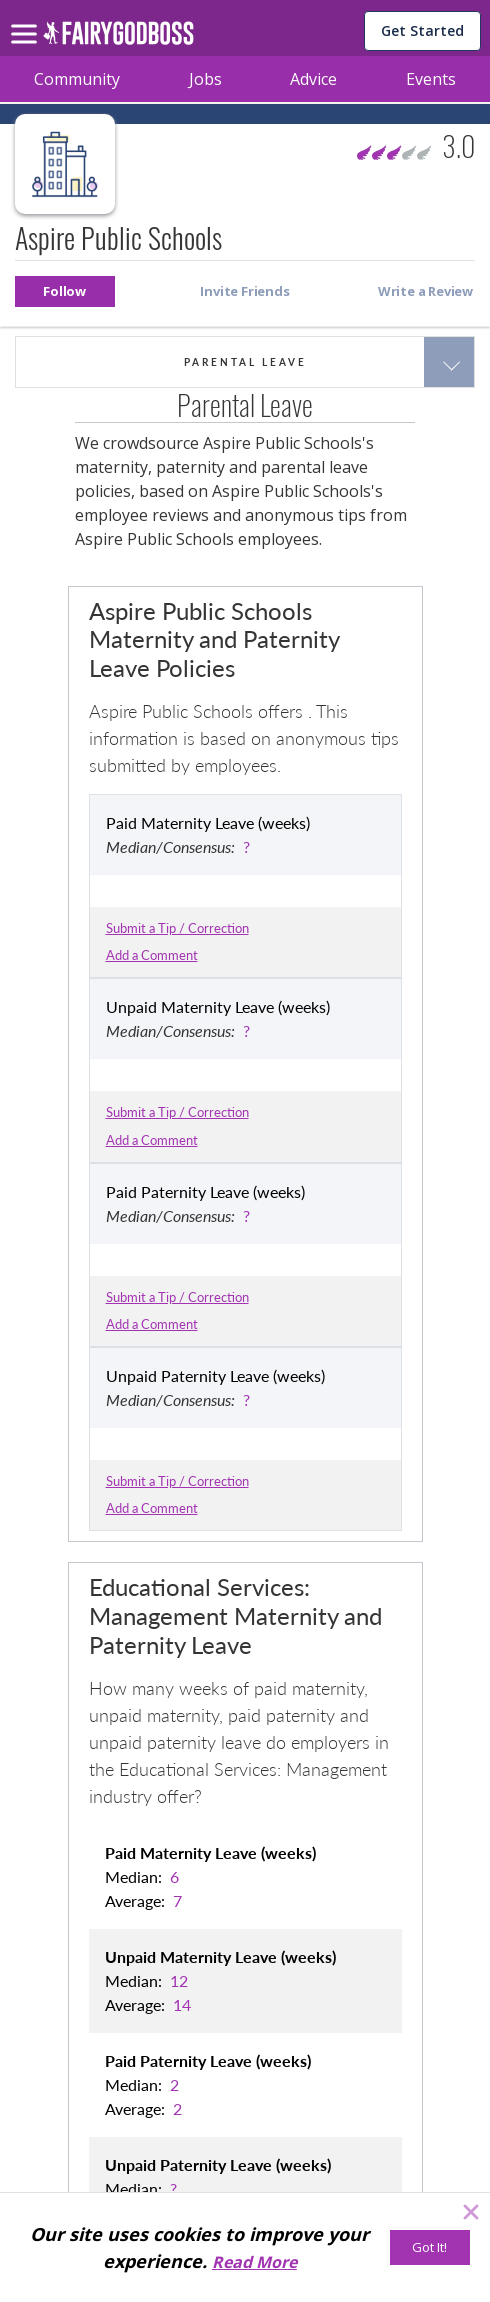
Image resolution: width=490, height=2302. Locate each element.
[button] (65, 291)
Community (77, 79)
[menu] (27, 18)
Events (431, 79)
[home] (118, 38)
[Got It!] (430, 2247)
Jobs (205, 79)
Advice (313, 79)
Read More (254, 2262)
